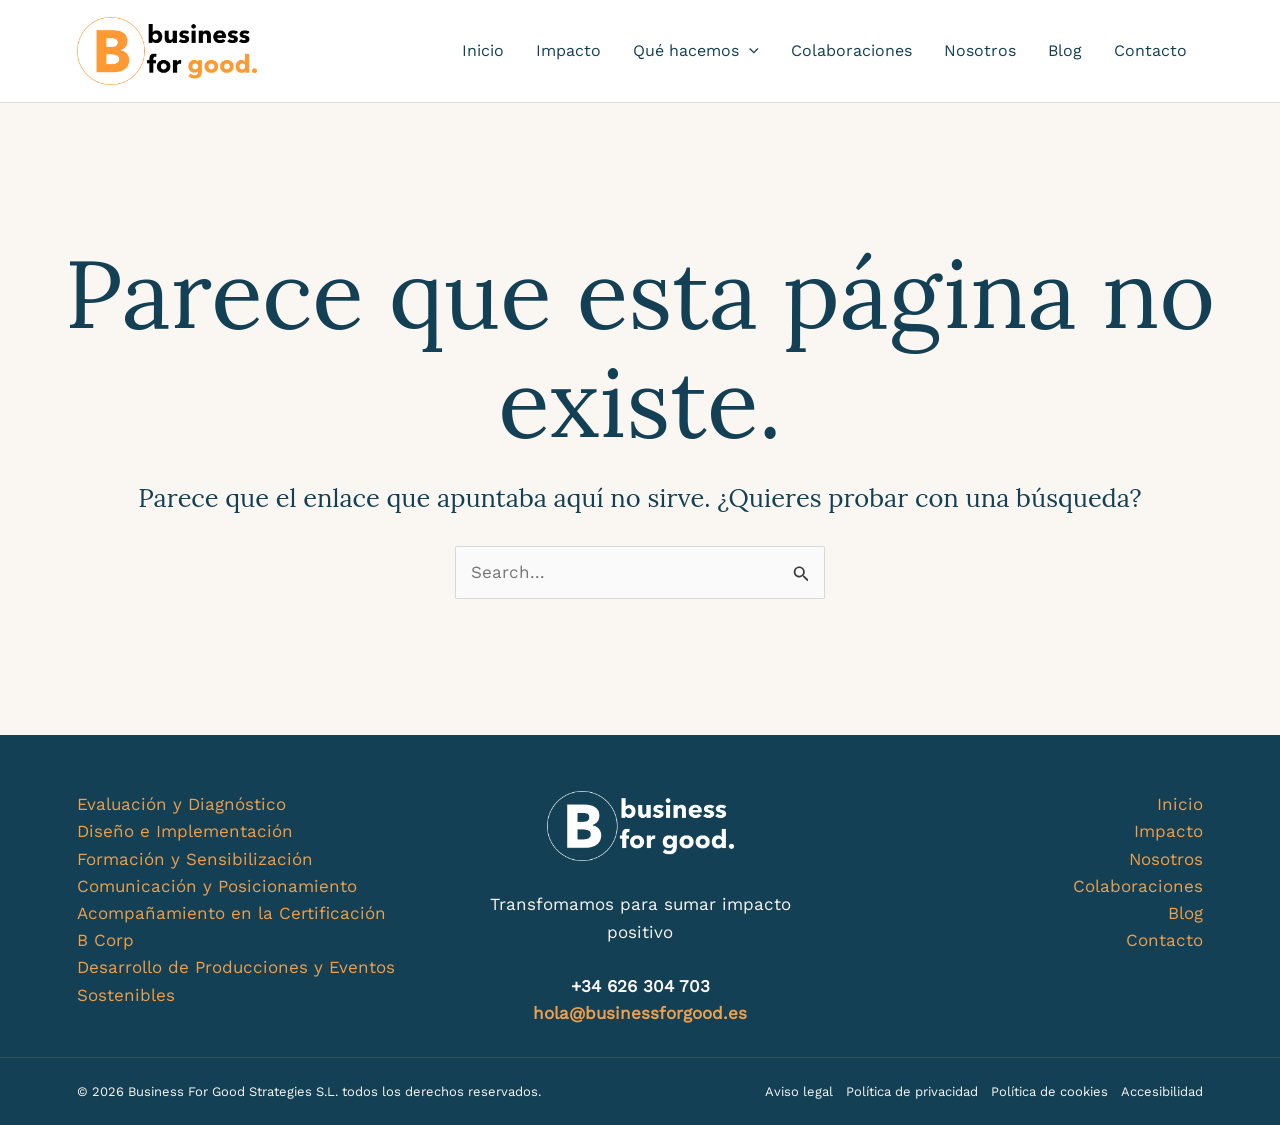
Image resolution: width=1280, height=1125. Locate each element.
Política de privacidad (912, 1091)
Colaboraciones (851, 50)
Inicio (483, 50)
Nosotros (980, 50)
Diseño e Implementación (185, 831)
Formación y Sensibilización (195, 859)
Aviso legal (799, 1091)
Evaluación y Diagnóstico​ (181, 804)
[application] (749, 51)
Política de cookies (1049, 1091)
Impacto (568, 50)
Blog (1065, 50)
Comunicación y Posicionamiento (217, 886)
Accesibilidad (1162, 1091)
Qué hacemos (696, 51)
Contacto (1150, 50)
